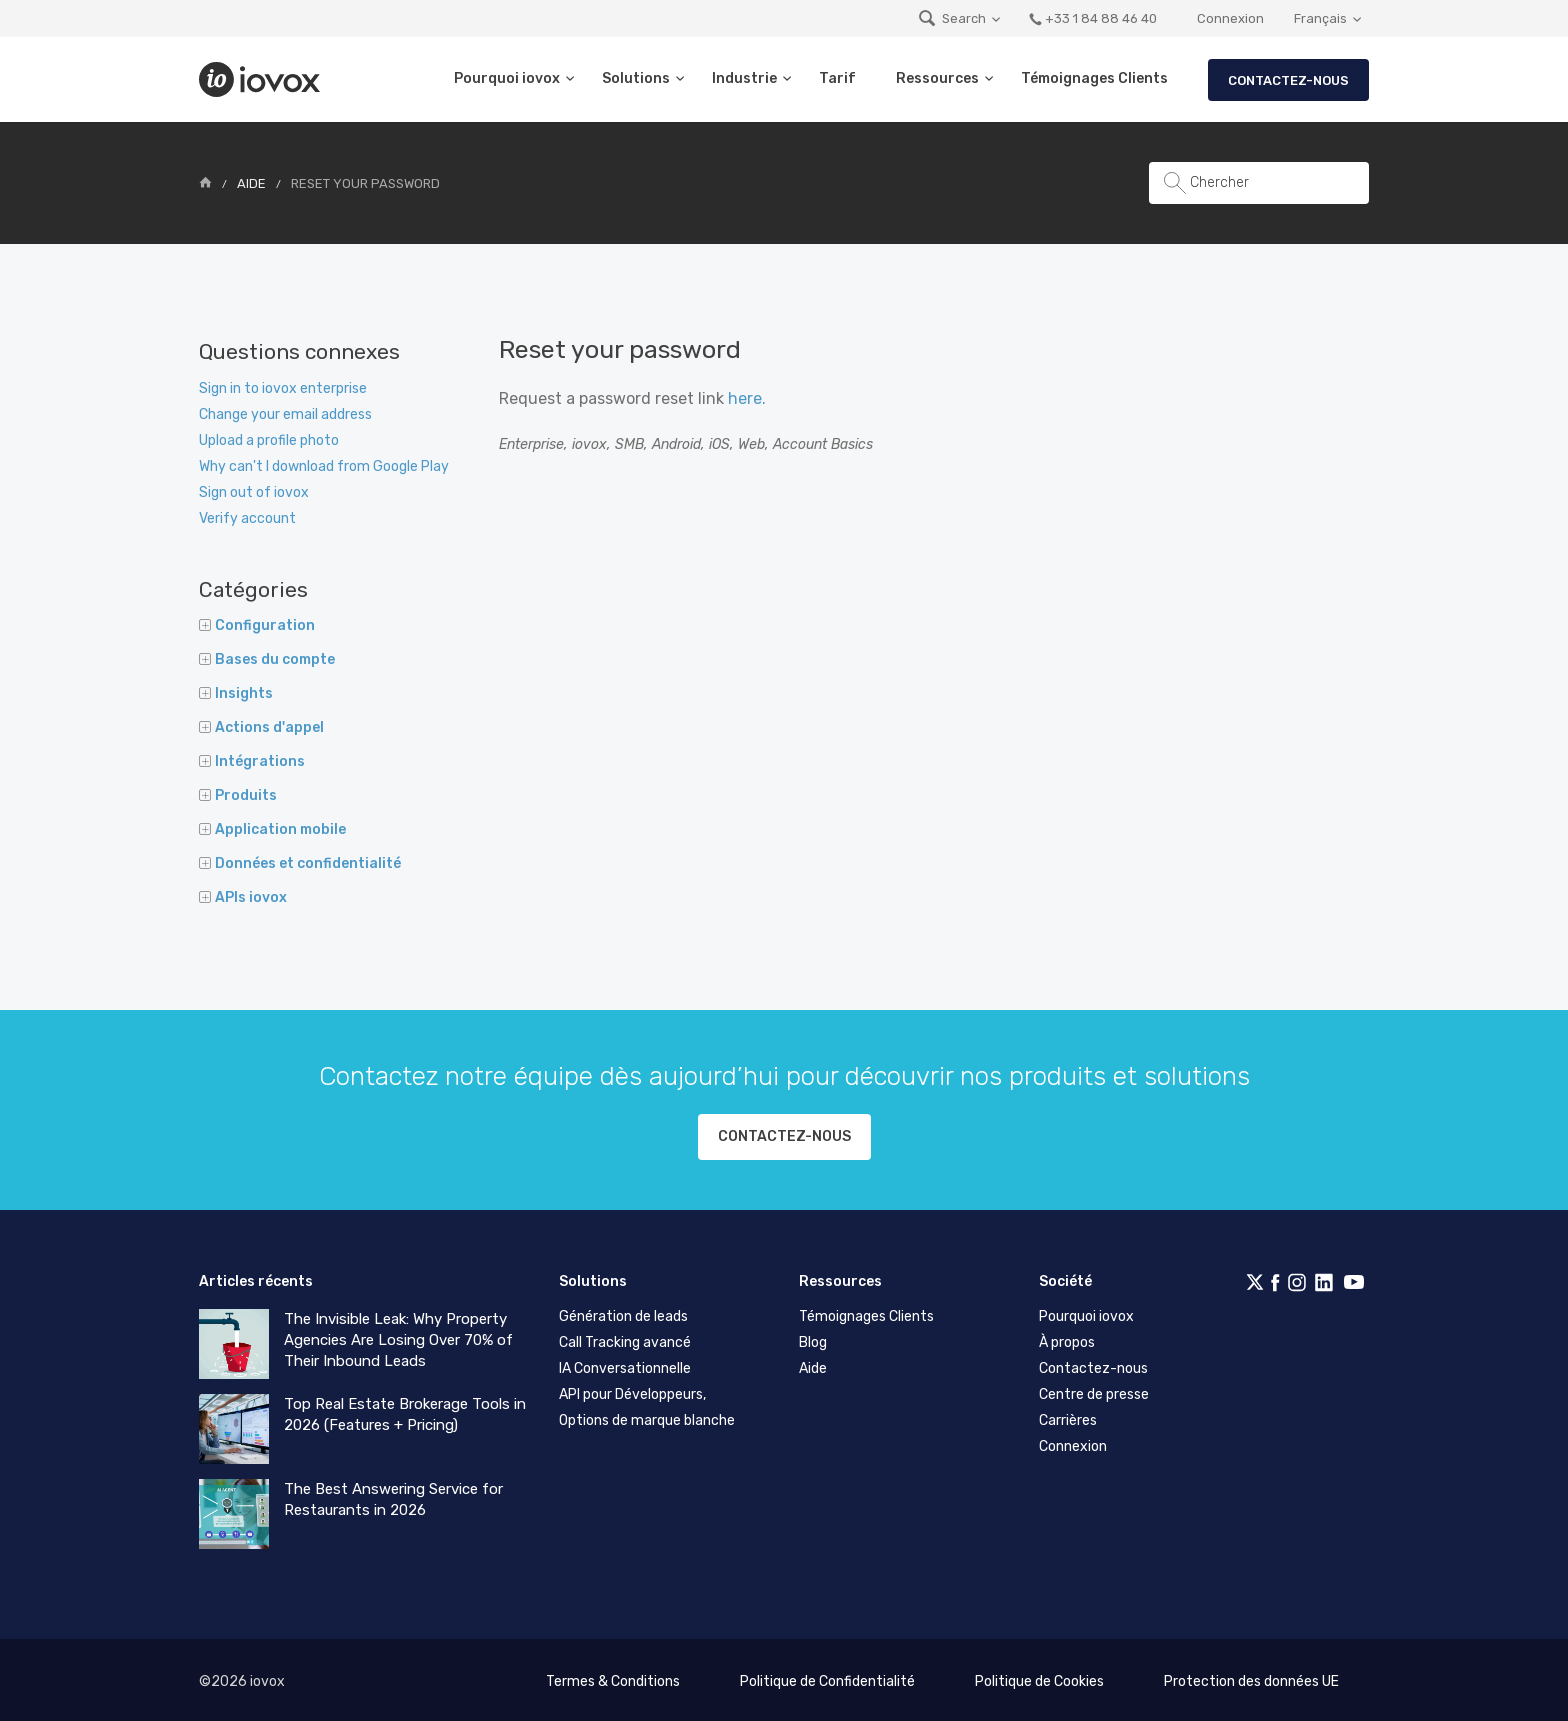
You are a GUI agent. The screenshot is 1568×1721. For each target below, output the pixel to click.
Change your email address (285, 414)
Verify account (247, 518)
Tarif (837, 78)
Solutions (636, 78)
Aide (251, 183)
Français (1320, 18)
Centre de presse (1094, 1390)
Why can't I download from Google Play (324, 466)
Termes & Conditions (613, 1677)
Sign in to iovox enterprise (283, 388)
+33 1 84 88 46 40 (1092, 18)
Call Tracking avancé (625, 1338)
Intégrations (252, 761)
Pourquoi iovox (507, 78)
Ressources (937, 78)
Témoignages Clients (1094, 78)
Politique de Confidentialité (827, 1677)
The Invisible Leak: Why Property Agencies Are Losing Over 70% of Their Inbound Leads (398, 1336)
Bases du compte (267, 659)
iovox (262, 79)
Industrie (744, 78)
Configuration (257, 625)
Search (951, 18)
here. (747, 398)
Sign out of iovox (254, 492)
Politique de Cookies (1039, 1677)
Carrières (1068, 1416)
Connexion (1230, 18)
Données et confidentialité (300, 863)
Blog (813, 1338)
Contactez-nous (1288, 80)
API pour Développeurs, (632, 1390)
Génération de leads (623, 1312)
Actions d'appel (261, 727)
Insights (236, 693)
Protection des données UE (1251, 1677)
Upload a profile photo (269, 440)
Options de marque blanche (647, 1416)
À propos (1067, 1338)
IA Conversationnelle (625, 1364)
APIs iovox (243, 897)
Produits (238, 795)
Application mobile (272, 829)
